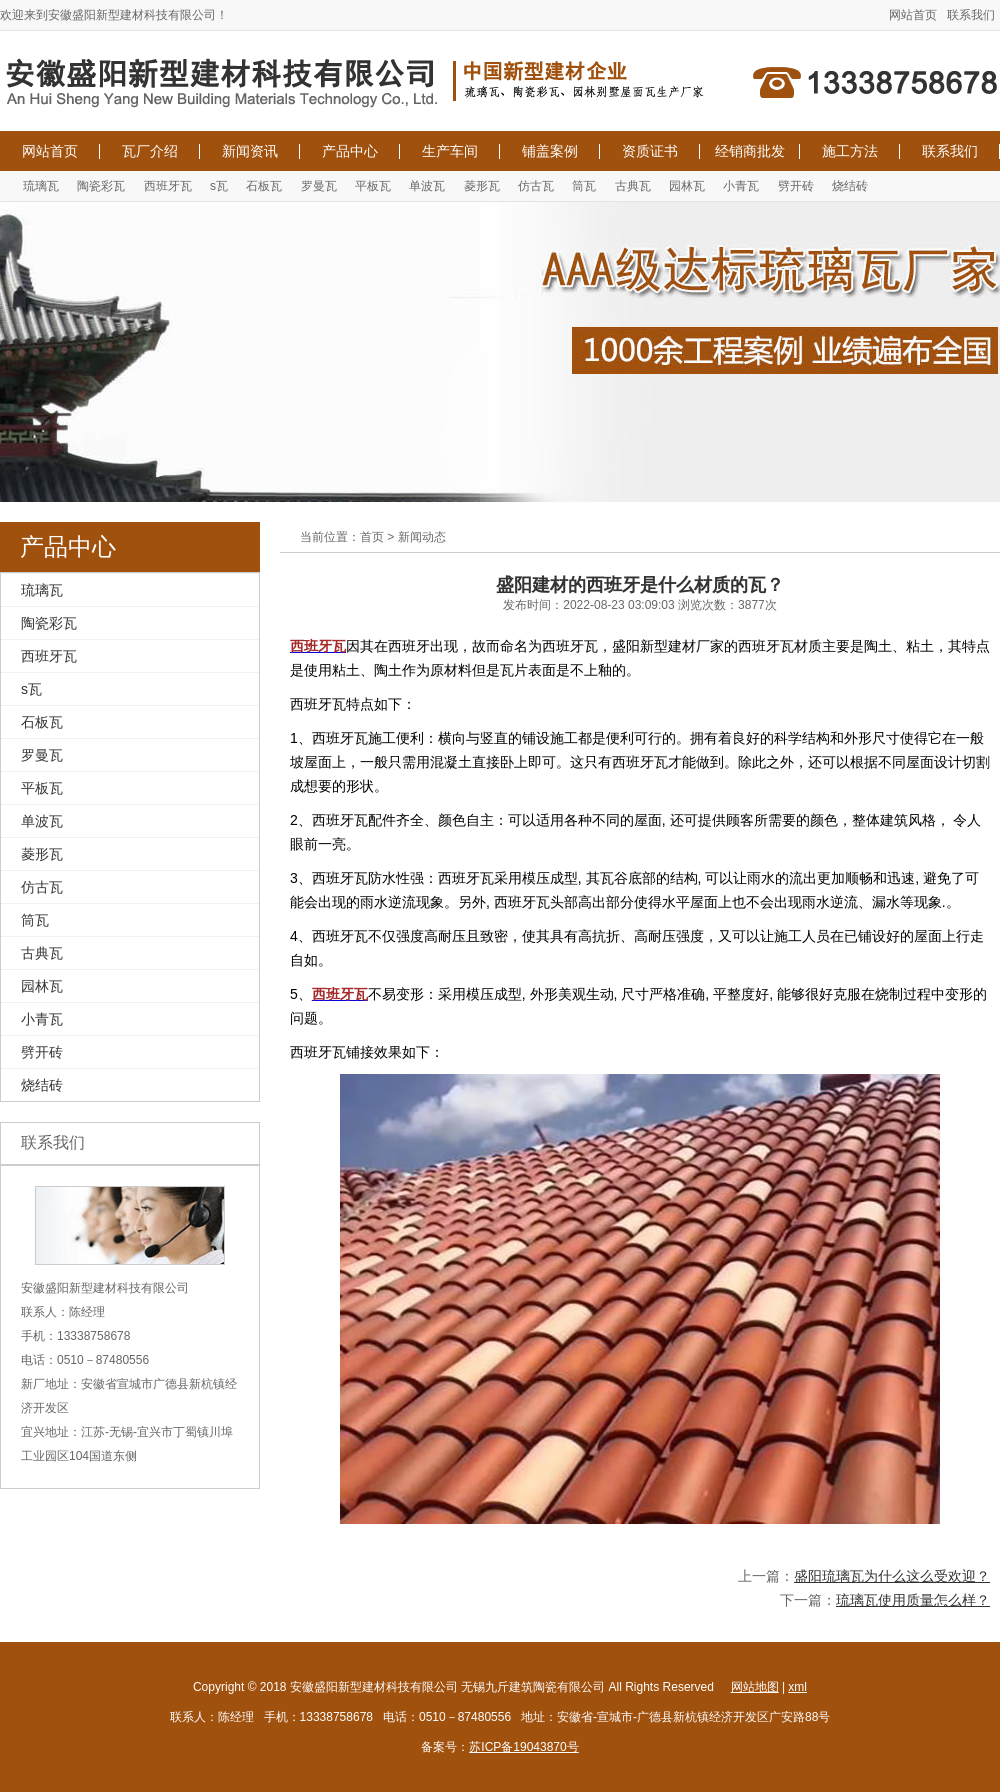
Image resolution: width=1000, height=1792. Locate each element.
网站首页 (913, 15)
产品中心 (350, 151)
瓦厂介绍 (150, 151)
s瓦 (219, 186)
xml (797, 1687)
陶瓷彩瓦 (101, 186)
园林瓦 (687, 186)
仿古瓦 (536, 186)
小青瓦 (741, 186)
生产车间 (450, 151)
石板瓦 (264, 186)
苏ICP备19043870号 (523, 1747)
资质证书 (650, 151)
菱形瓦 (482, 186)
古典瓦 (633, 186)
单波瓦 (427, 186)
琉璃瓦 (41, 186)
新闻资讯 (250, 151)
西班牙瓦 (168, 186)
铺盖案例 (550, 151)
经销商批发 (750, 151)
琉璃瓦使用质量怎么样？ (913, 1600)
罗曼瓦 (319, 186)
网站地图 (755, 1687)
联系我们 (971, 15)
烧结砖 (850, 186)
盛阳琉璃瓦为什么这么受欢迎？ (892, 1576)
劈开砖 (796, 186)
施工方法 (850, 151)
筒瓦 (584, 186)
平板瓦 (373, 186)
